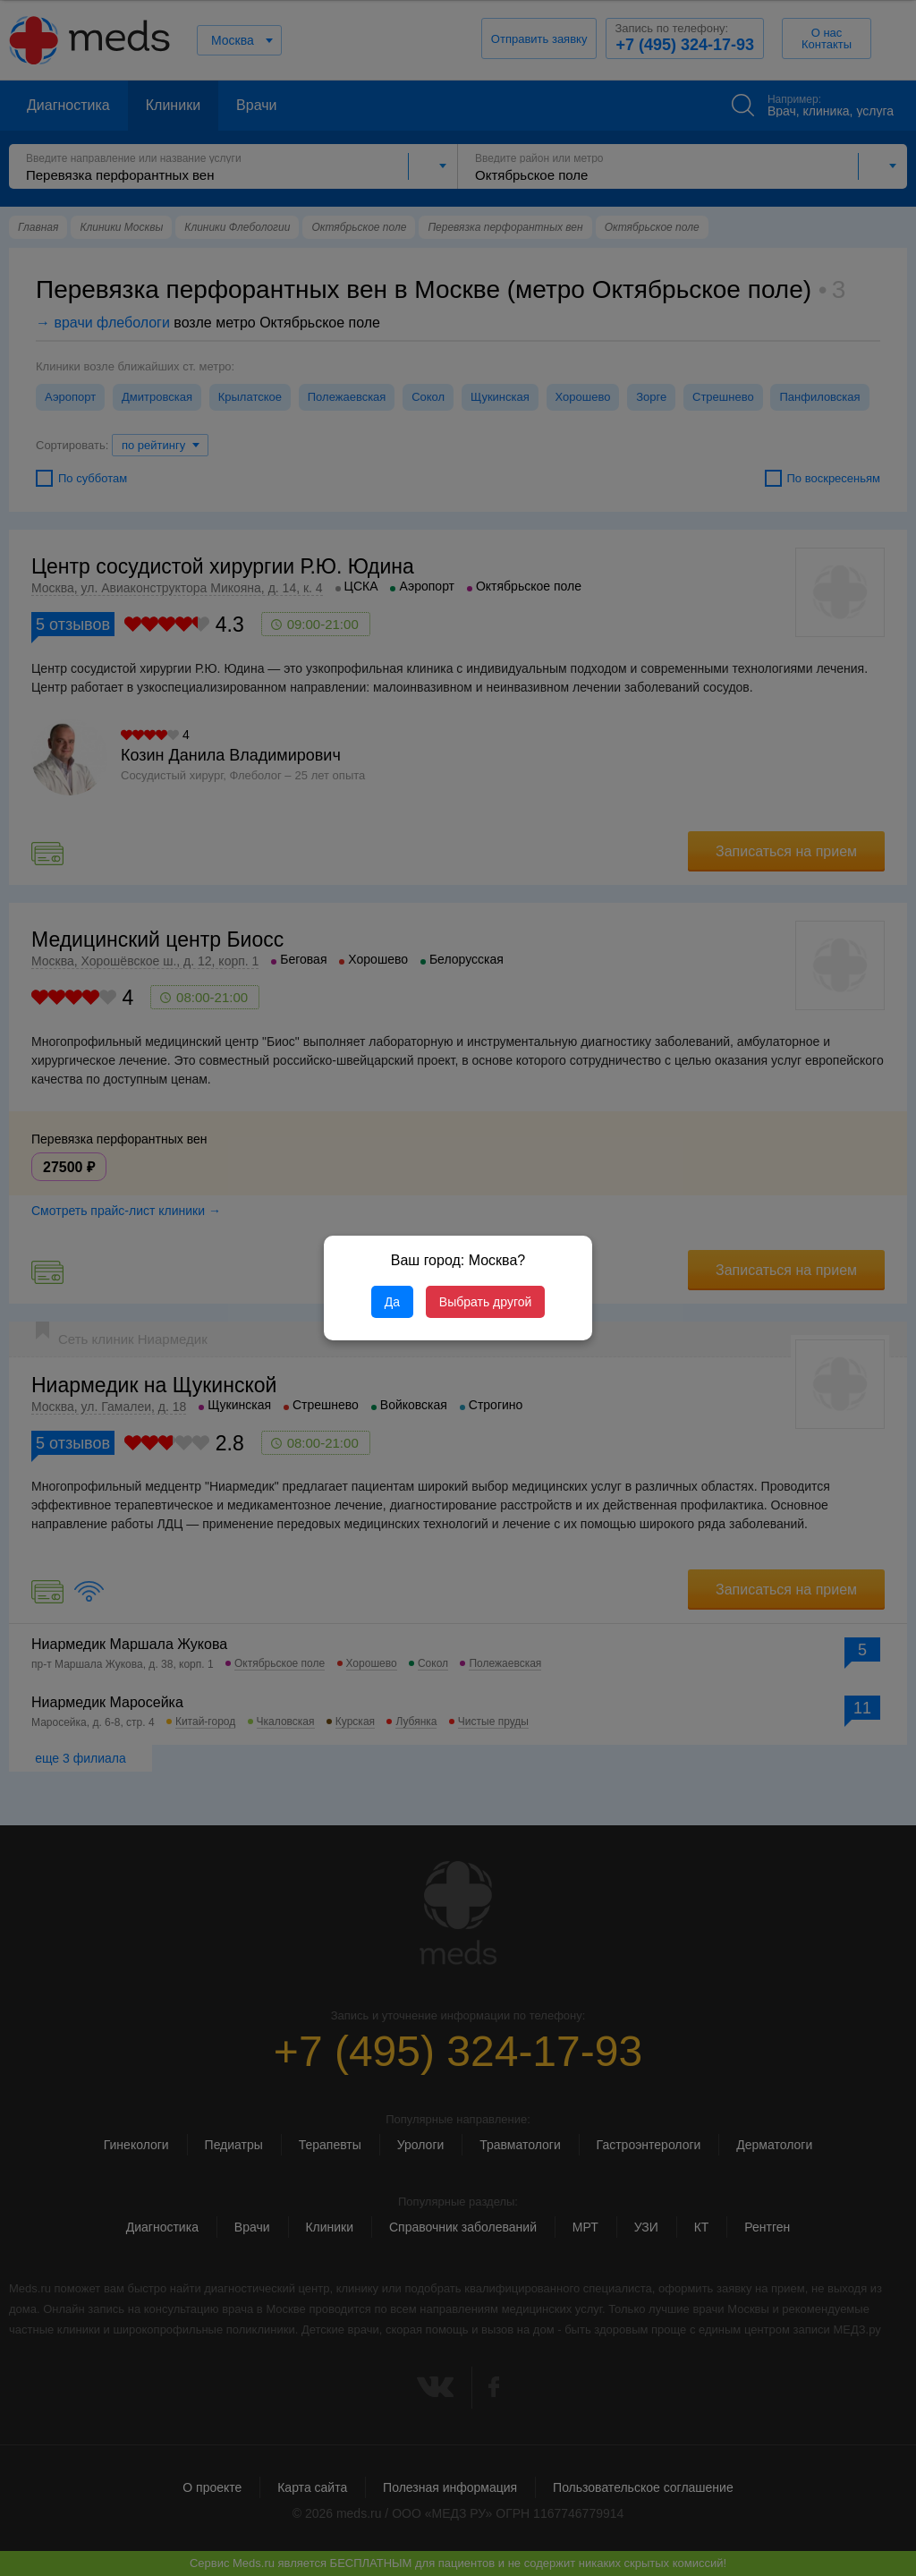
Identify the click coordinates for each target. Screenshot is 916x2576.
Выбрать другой (485, 1302)
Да (392, 1302)
